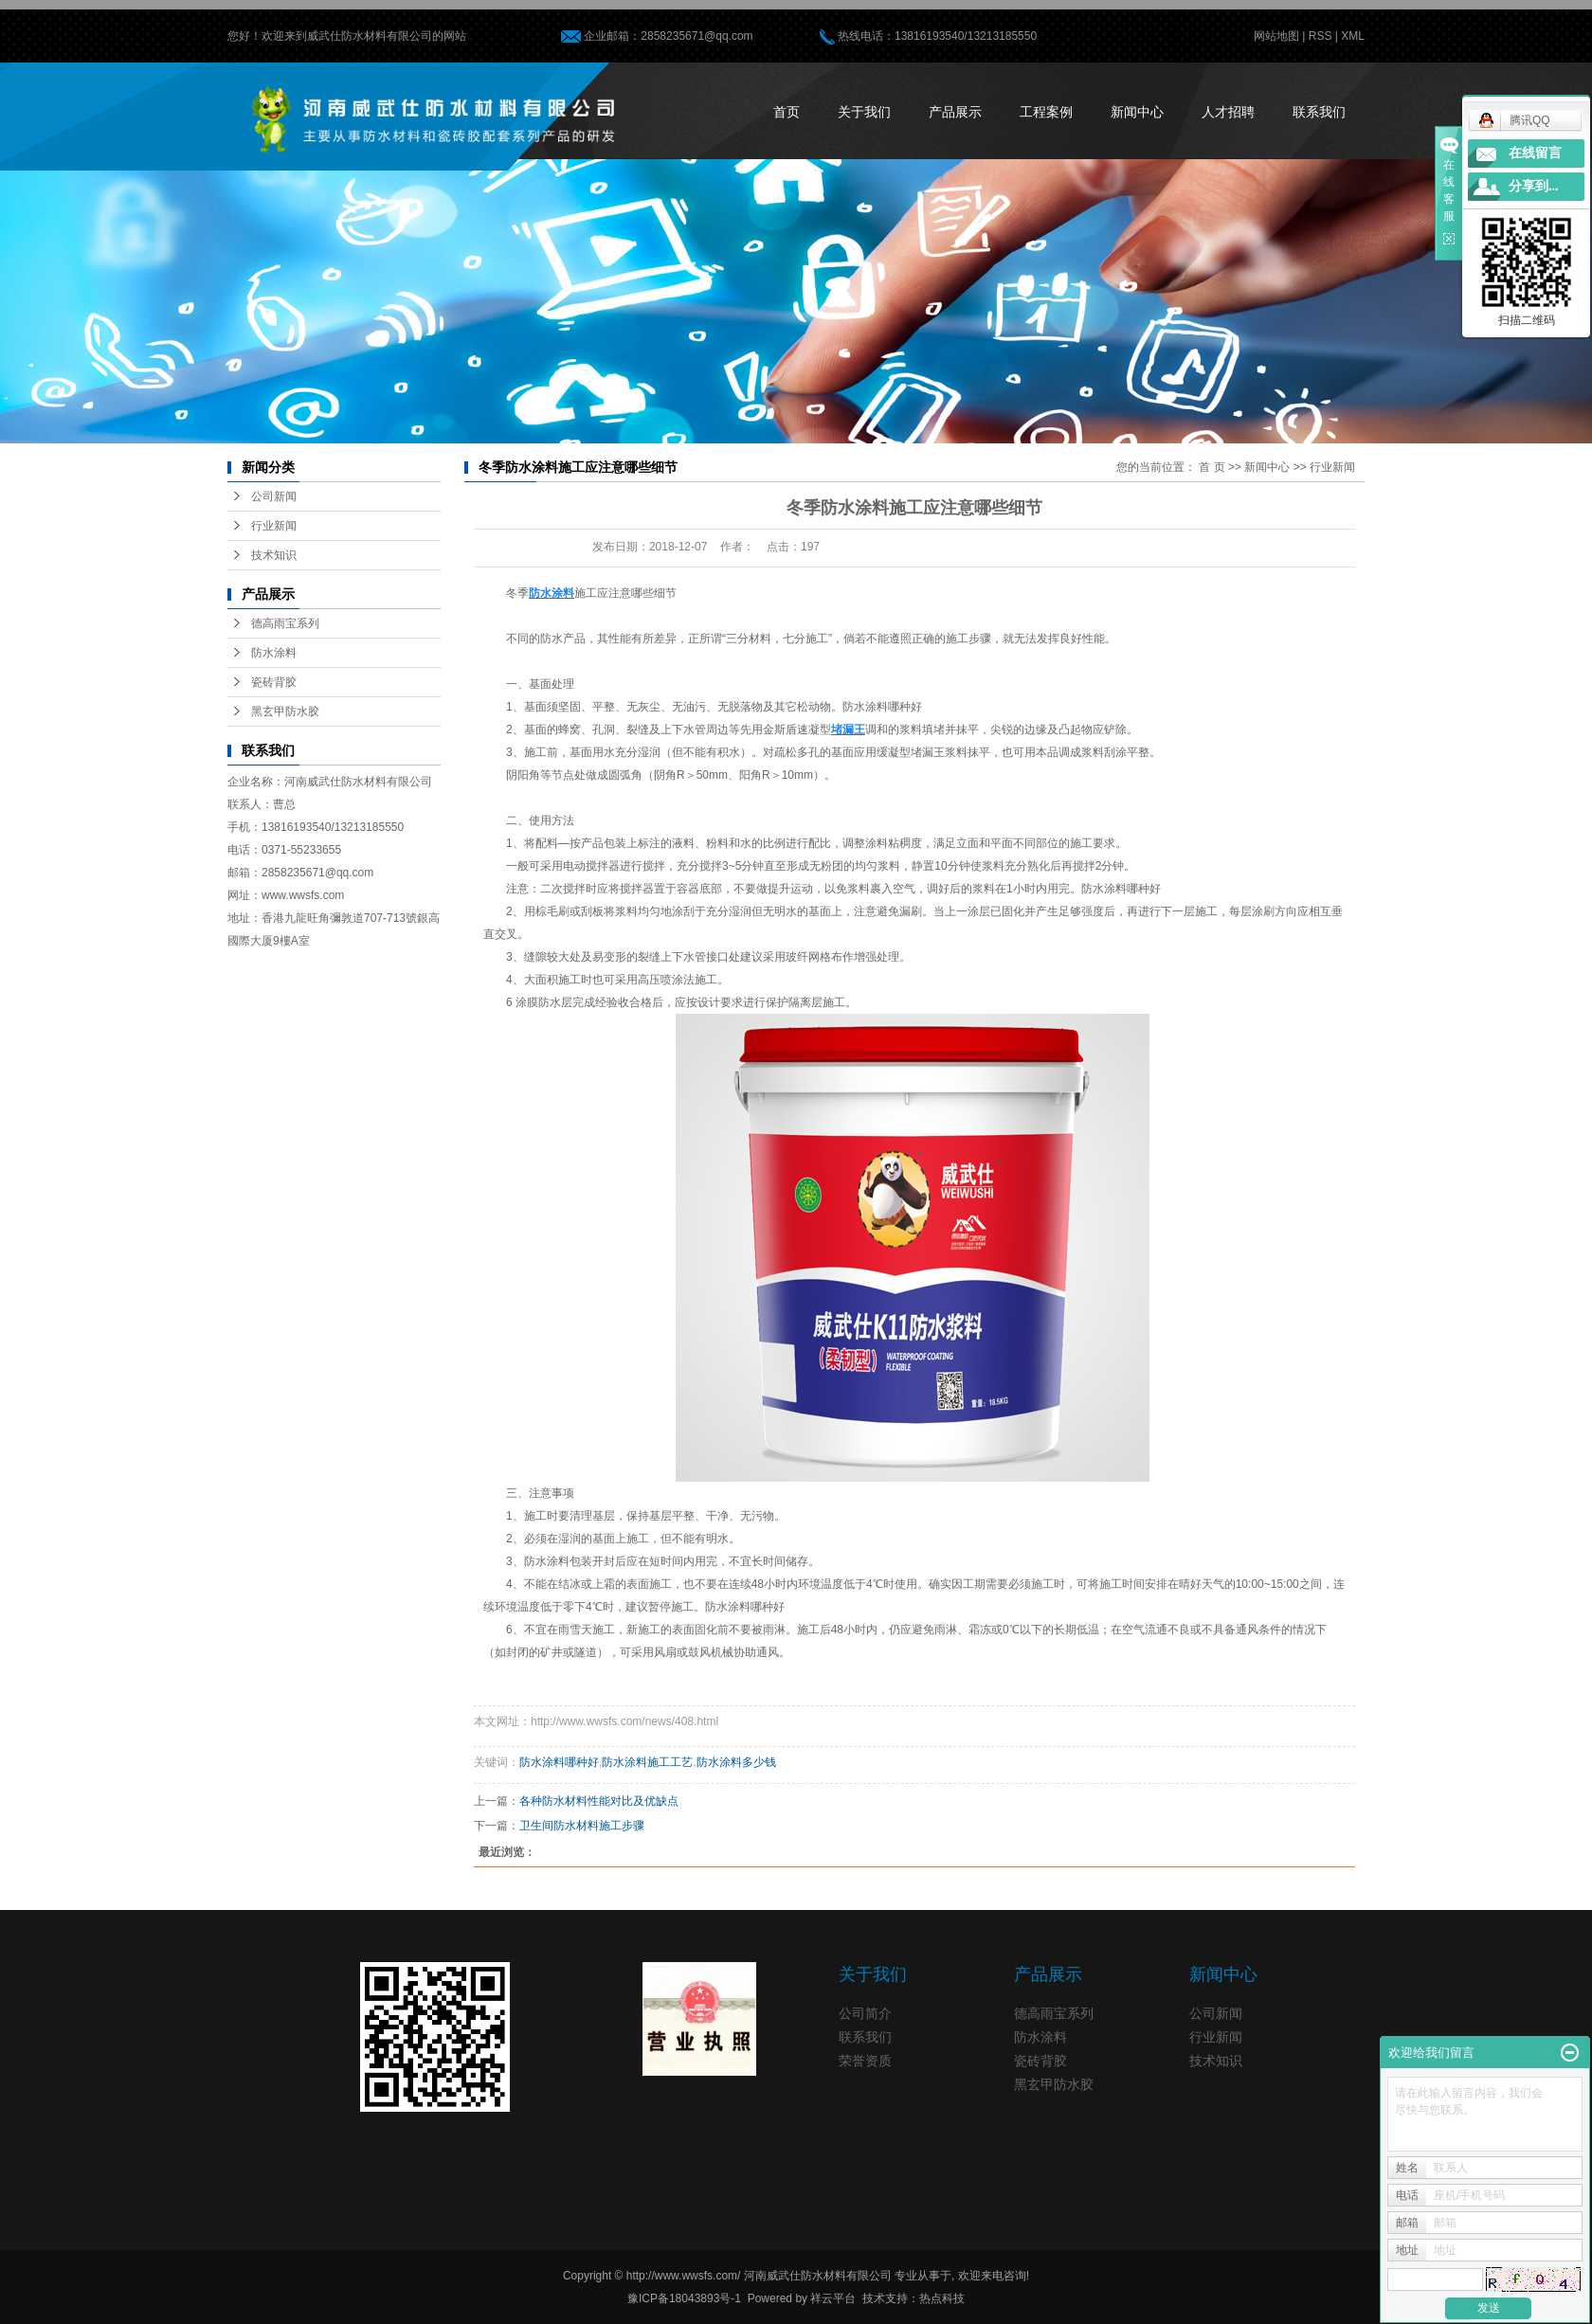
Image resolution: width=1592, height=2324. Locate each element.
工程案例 (1046, 111)
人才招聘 (1228, 111)
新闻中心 (1137, 111)
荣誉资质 (865, 2060)
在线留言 (1535, 153)
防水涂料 (274, 652)
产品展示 (955, 111)
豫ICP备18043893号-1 (684, 2298)
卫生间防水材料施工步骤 (581, 1825)
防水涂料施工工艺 (647, 1762)
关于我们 (864, 111)
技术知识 (274, 555)
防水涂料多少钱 (736, 1762)
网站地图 (1276, 36)
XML (1353, 36)
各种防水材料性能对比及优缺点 (598, 1801)
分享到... (1534, 186)
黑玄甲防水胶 (285, 711)
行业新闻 (274, 525)
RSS (1320, 36)
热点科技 (942, 2298)
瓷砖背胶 (274, 682)
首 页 (1211, 467)
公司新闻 (274, 496)
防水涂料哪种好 (559, 1762)
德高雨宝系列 (285, 623)
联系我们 (1319, 111)
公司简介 (865, 2013)
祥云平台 (833, 2298)
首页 (786, 111)
